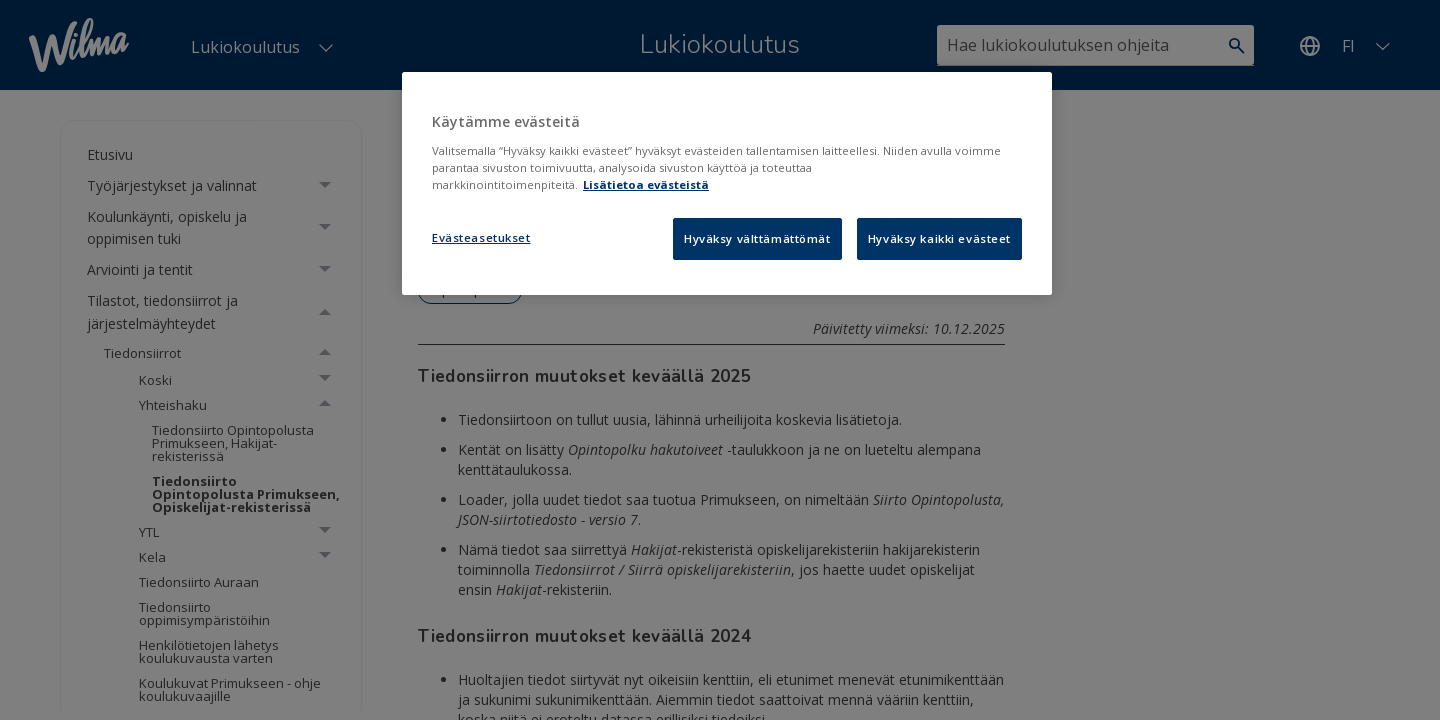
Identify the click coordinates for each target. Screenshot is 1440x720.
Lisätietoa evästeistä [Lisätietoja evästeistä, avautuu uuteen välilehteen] (646, 184)
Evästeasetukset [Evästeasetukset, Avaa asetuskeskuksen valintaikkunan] (481, 237)
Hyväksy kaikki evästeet (939, 238)
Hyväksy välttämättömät (757, 238)
